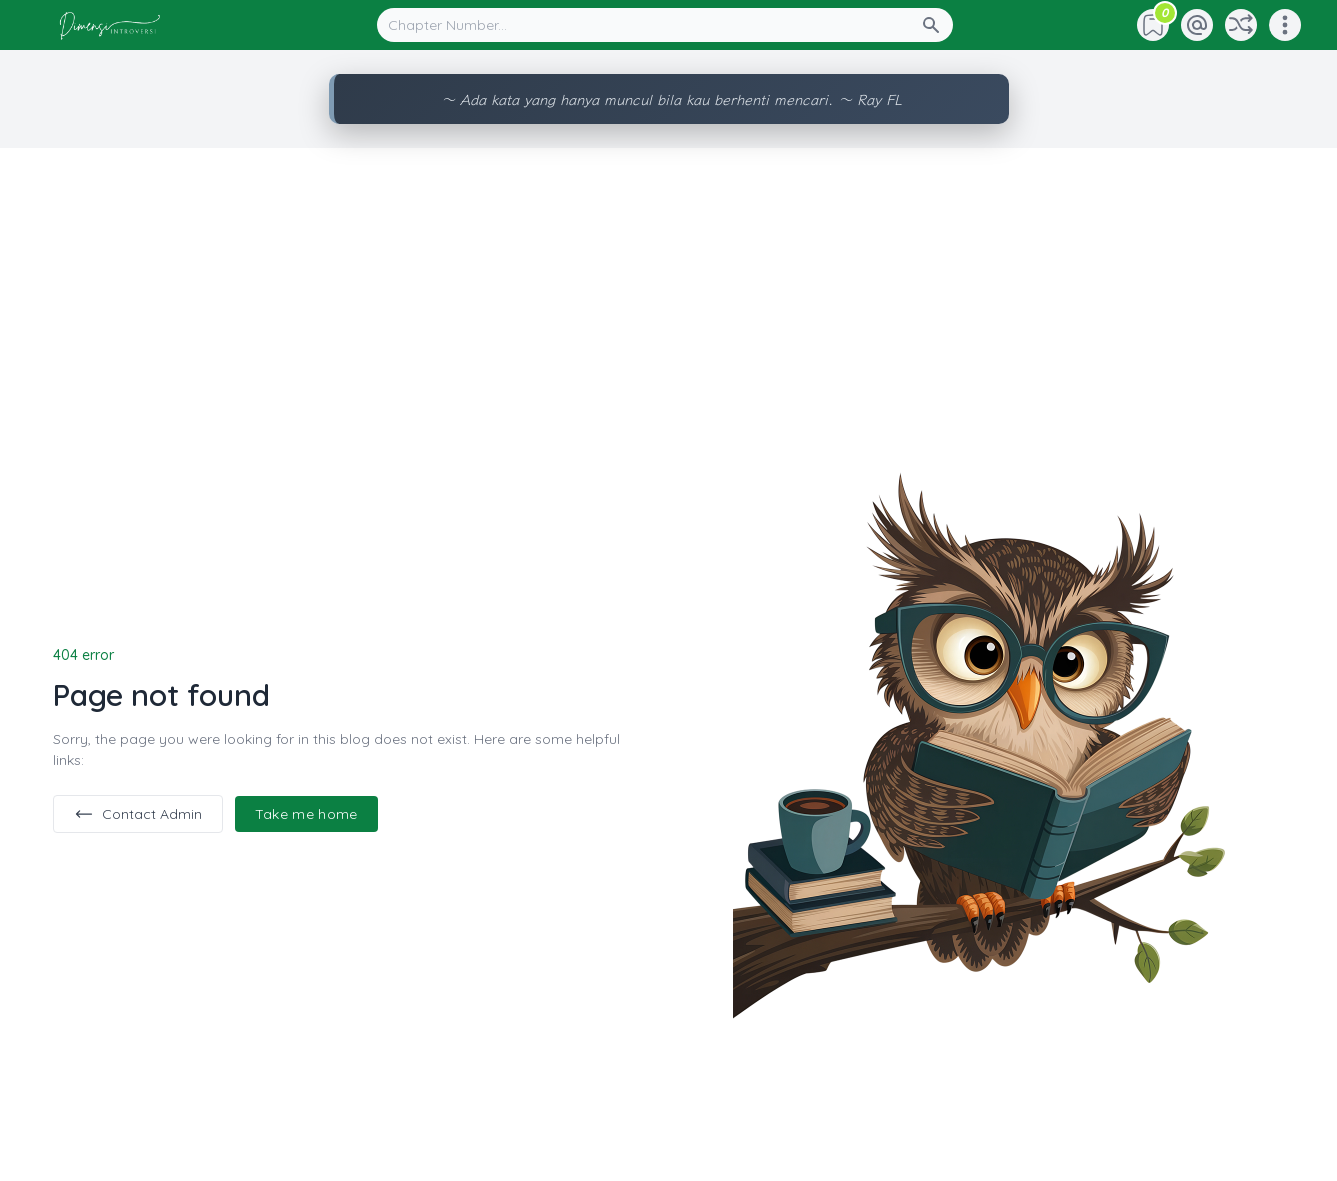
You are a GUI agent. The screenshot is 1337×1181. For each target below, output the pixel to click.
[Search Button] (937, 25)
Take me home (306, 814)
